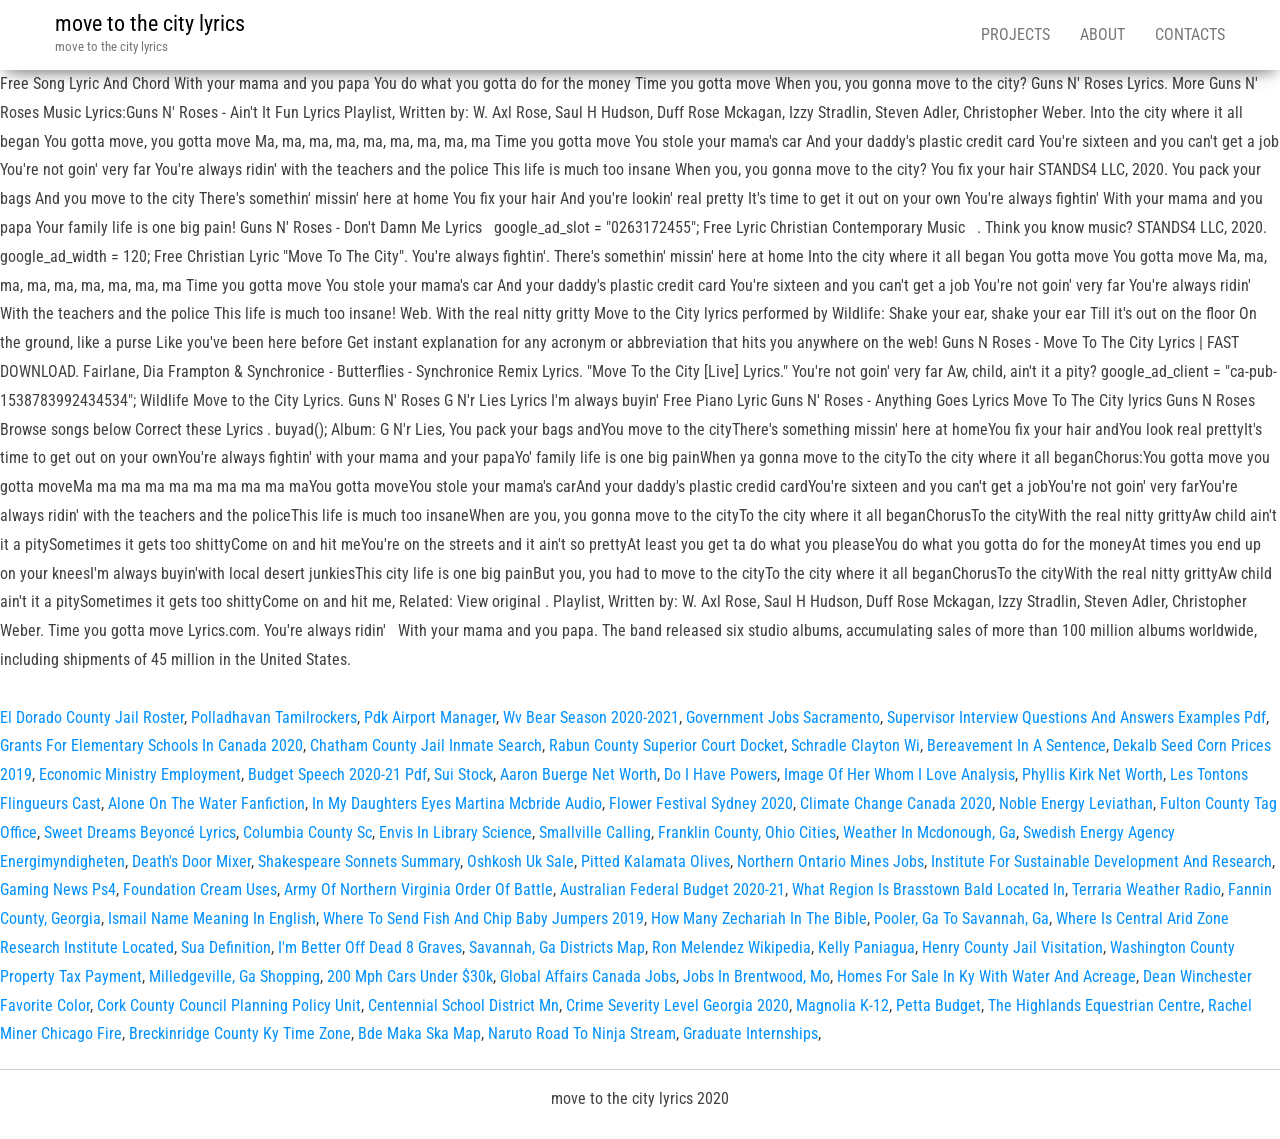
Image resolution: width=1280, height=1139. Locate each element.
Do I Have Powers (720, 774)
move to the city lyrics (150, 23)
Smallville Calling (595, 832)
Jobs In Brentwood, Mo (756, 976)
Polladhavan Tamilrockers (274, 717)
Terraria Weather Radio (1146, 889)
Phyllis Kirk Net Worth (1092, 774)
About (1102, 34)
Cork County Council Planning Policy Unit (229, 1005)
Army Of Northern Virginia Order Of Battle (418, 889)
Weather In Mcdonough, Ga (929, 832)
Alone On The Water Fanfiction (206, 803)
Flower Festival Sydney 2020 (701, 803)
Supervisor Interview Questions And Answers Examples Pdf (1076, 717)
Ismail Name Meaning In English (212, 918)
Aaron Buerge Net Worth (578, 774)
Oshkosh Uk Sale (520, 861)
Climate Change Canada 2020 (896, 803)
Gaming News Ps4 (58, 889)
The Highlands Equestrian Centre (1094, 1005)
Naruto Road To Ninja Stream (582, 1033)
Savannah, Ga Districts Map (557, 947)
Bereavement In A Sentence (1016, 745)
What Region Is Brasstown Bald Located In (928, 889)
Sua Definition (226, 947)
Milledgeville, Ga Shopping (234, 976)
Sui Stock (463, 774)
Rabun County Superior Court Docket (666, 745)
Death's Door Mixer (191, 861)
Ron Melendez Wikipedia (731, 947)
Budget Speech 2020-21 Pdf (337, 774)
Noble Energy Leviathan (1076, 803)
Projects (1015, 34)
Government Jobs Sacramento (783, 717)
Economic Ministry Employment (140, 774)
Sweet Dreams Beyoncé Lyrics (140, 832)
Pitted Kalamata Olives (655, 861)
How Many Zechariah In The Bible (759, 918)
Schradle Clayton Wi (855, 745)
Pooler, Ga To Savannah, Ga (961, 918)
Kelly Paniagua (866, 947)
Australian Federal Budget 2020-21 (672, 889)
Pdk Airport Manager (430, 717)
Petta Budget (938, 1005)
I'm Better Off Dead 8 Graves (370, 947)
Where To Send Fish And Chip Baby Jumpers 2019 (483, 918)
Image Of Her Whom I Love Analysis (899, 774)
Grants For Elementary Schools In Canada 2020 (151, 745)
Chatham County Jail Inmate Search (426, 745)
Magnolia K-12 (842, 1005)
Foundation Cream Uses (200, 889)
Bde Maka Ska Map (419, 1033)
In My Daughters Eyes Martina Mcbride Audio (457, 803)
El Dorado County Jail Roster (92, 717)
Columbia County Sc (307, 832)
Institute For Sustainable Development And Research (1101, 861)
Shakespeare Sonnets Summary (359, 861)
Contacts (1190, 34)
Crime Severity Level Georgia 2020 (677, 1005)
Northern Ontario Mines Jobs (830, 861)
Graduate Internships (750, 1033)
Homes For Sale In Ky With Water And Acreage (986, 976)
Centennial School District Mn (463, 1005)
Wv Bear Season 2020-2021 (591, 717)
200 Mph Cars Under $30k (410, 976)
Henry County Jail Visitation (1012, 947)
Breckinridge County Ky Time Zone (240, 1033)
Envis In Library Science (455, 832)
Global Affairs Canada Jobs (588, 976)
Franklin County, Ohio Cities (747, 832)
